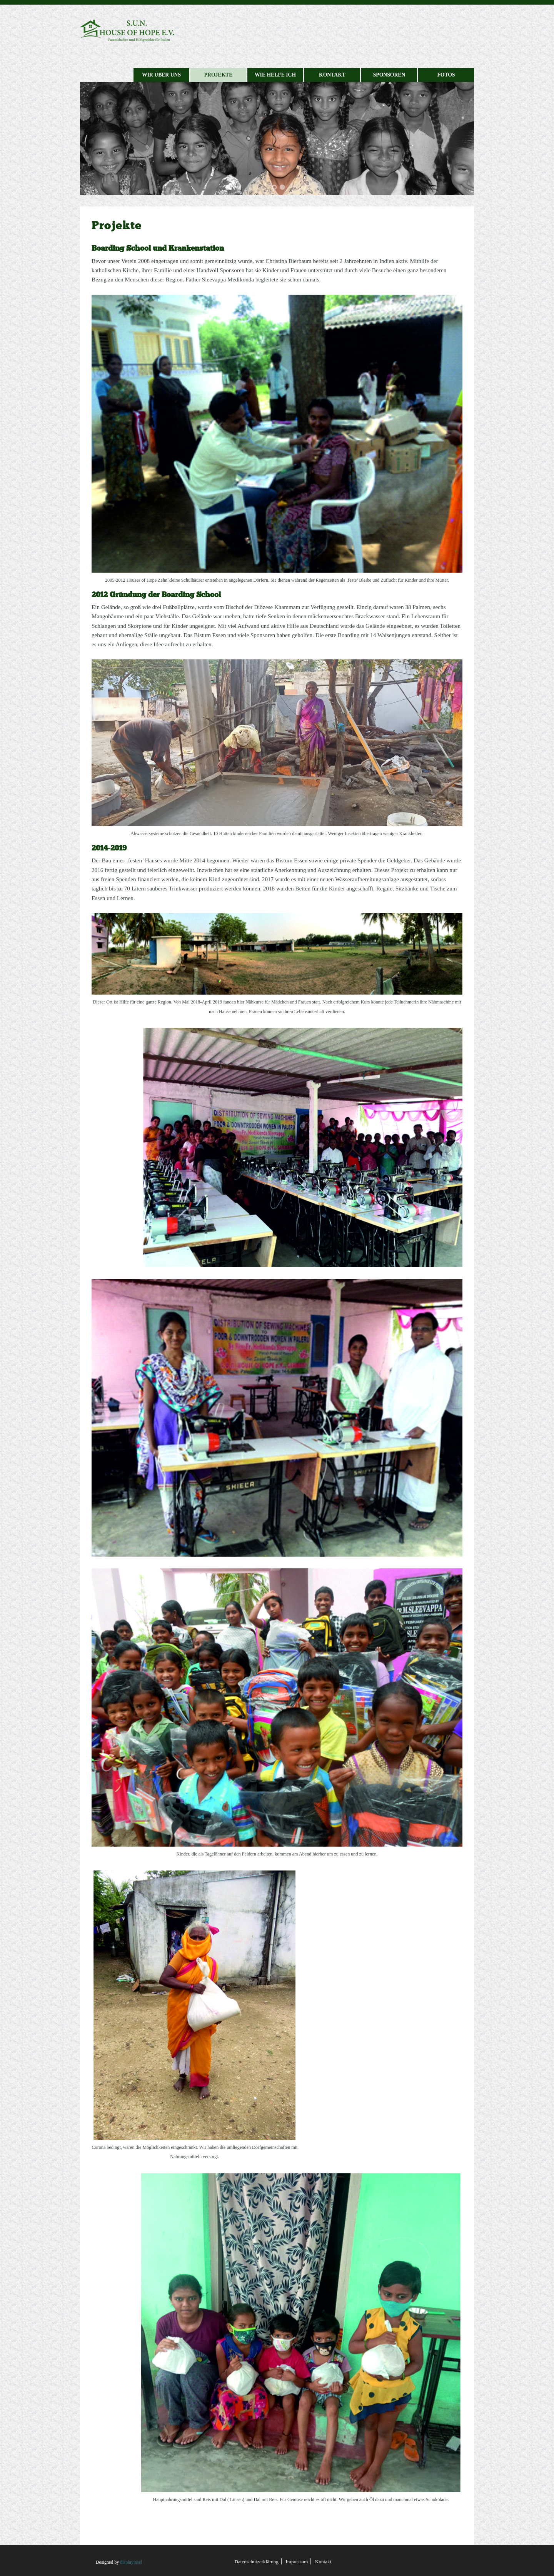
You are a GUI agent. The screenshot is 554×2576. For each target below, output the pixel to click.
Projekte (218, 75)
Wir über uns (161, 75)
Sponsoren (389, 75)
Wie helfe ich (275, 75)
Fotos (446, 75)
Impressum (297, 2561)
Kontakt (332, 75)
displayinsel (131, 2562)
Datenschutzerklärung (257, 2561)
